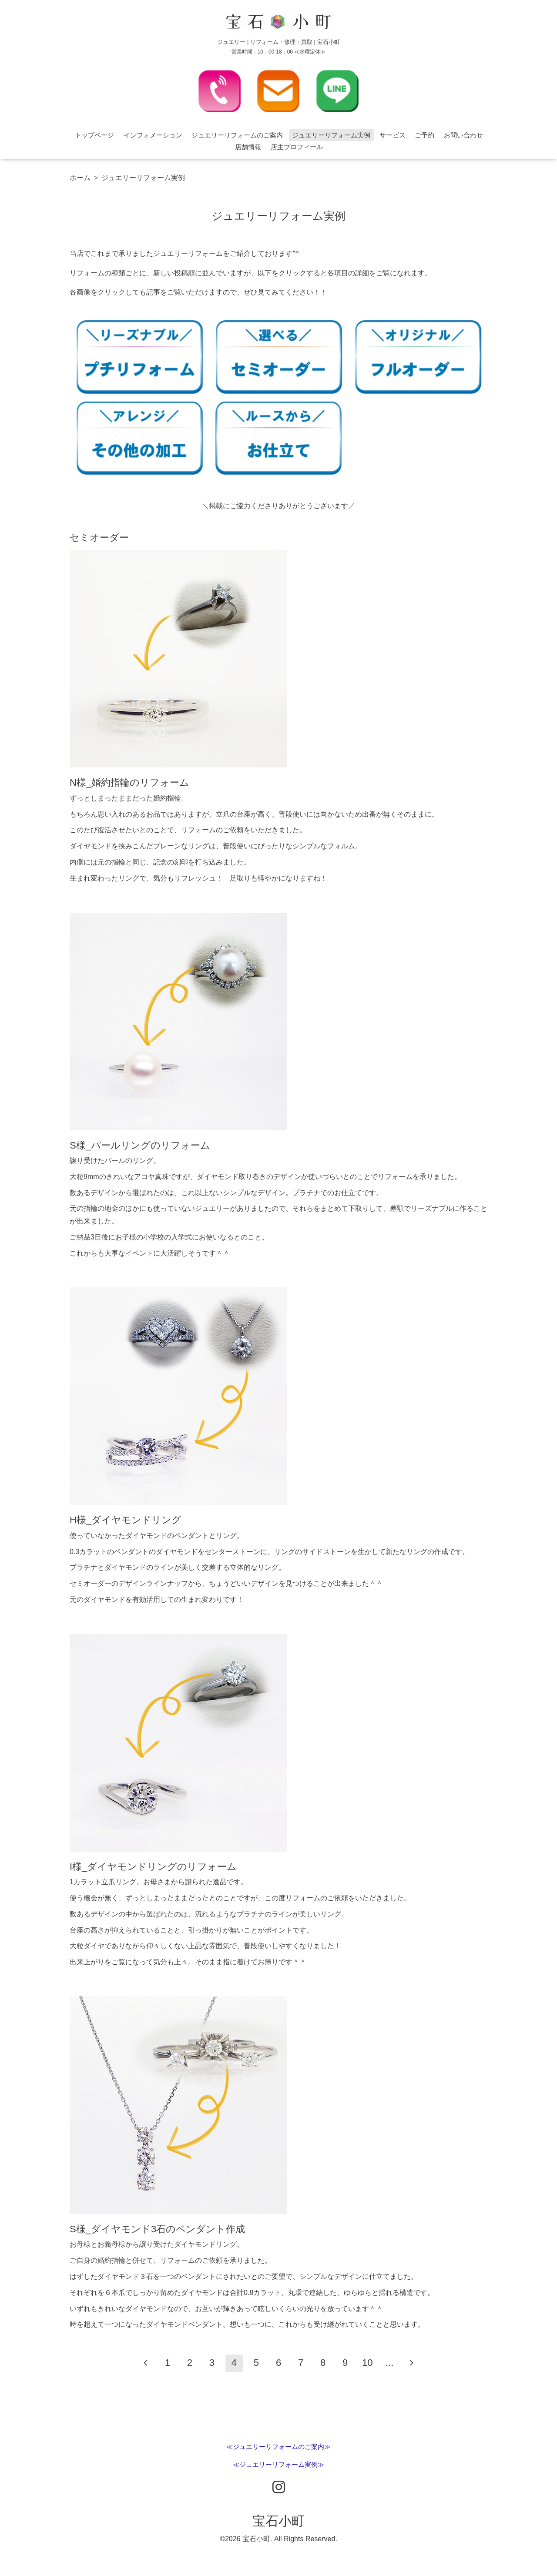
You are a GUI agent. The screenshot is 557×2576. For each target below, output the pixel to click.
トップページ (94, 135)
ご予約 (424, 135)
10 (367, 2362)
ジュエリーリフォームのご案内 (237, 135)
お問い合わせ (463, 135)
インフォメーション (153, 135)
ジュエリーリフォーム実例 (331, 135)
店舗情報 (248, 147)
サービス (392, 135)
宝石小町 (278, 2521)
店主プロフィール (297, 147)
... (389, 2362)
